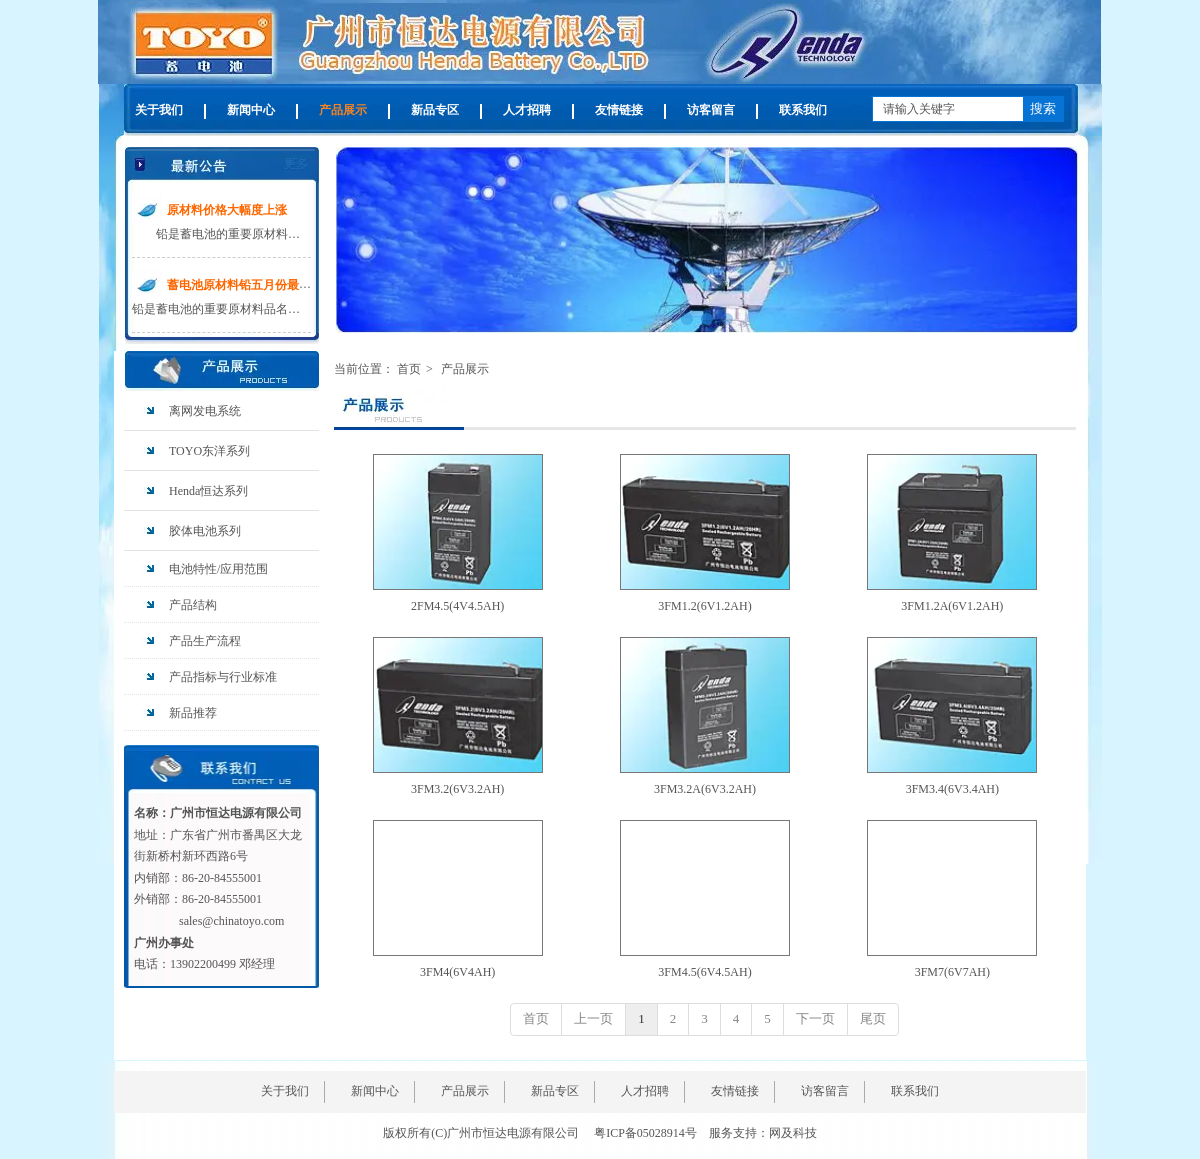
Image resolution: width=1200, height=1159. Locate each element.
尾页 (873, 1018)
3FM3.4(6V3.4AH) (952, 789)
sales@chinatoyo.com (231, 921)
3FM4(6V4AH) (457, 972)
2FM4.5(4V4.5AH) (457, 606)
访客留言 (825, 1091)
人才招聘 (645, 1091)
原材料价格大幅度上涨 (227, 210)
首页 (409, 369)
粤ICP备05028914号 (645, 1133)
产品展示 (465, 369)
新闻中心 (375, 1091)
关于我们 (285, 1091)
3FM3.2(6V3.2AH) (457, 789)
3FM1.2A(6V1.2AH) (952, 606)
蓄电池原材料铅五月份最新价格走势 (263, 285)
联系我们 (915, 1091)
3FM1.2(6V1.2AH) (704, 606)
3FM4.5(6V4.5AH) (704, 972)
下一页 (815, 1018)
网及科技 (793, 1133)
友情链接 (735, 1091)
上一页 (593, 1018)
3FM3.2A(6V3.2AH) (705, 789)
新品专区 (555, 1091)
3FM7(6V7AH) (952, 972)
